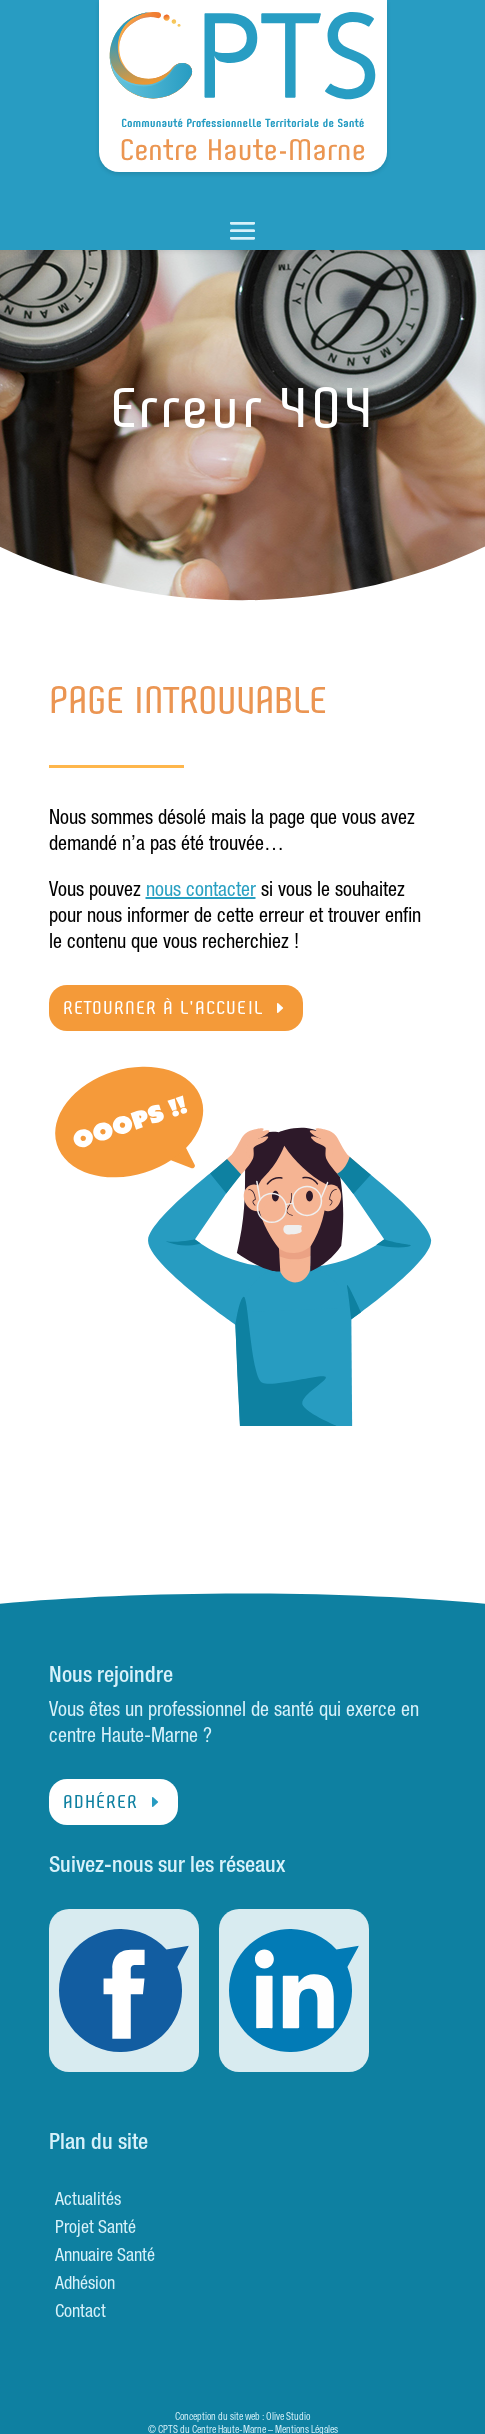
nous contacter (201, 892)
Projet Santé (95, 2229)
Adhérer (100, 1802)
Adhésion (85, 2285)
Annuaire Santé (105, 2257)
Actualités (88, 2201)
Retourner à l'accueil (163, 1008)
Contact (80, 2313)
